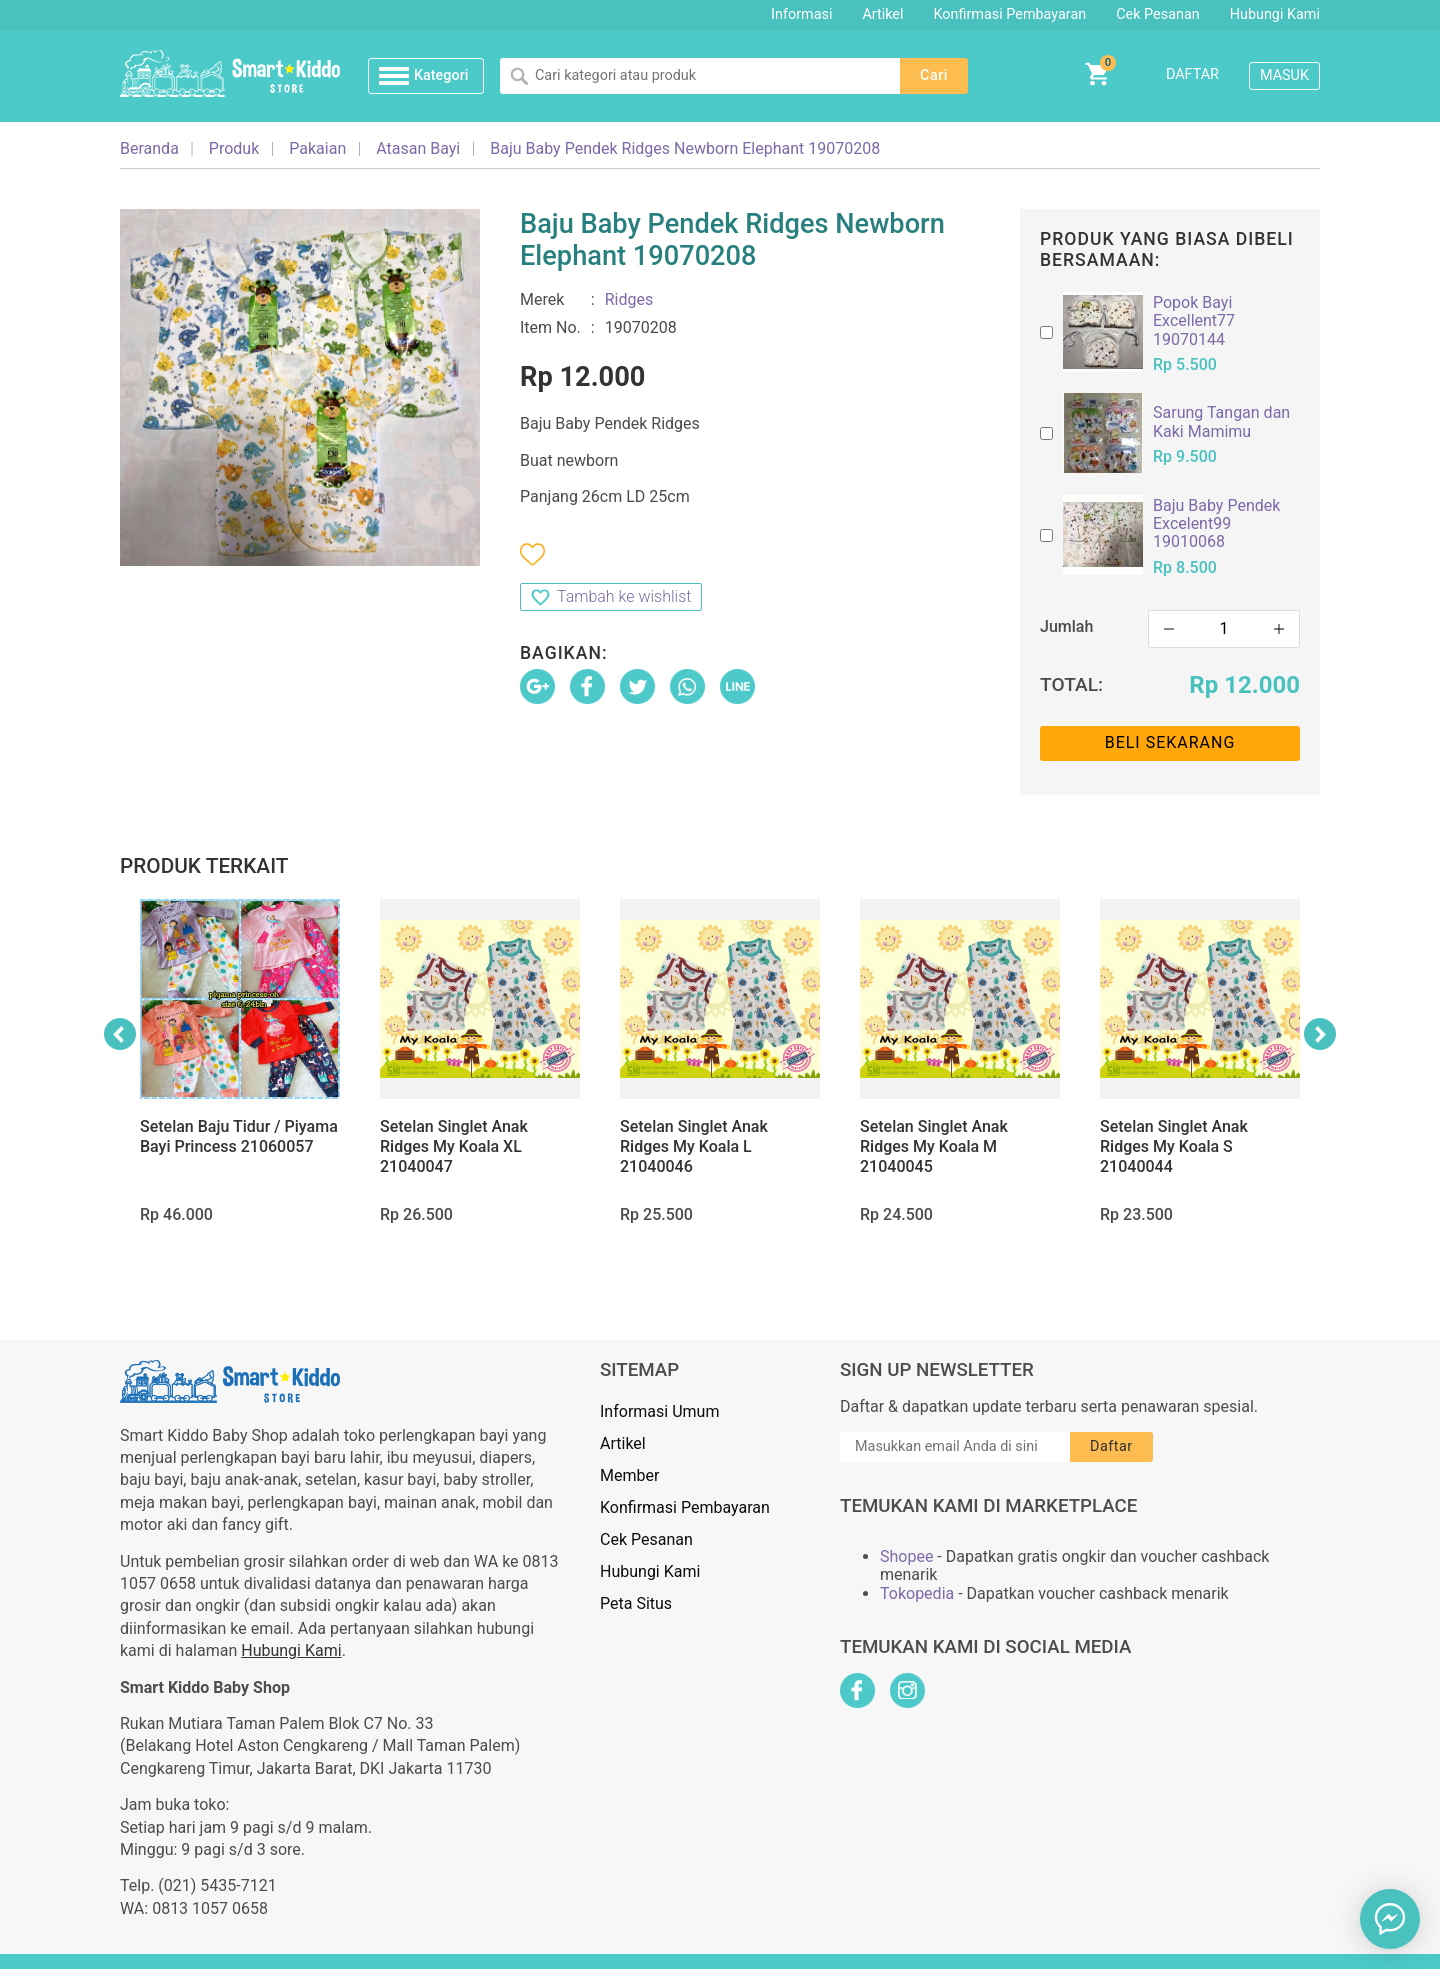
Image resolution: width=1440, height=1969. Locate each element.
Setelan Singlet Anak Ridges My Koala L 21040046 (694, 1146)
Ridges (629, 299)
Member (629, 1475)
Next (1320, 1034)
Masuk (1284, 75)
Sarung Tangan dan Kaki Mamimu (1221, 422)
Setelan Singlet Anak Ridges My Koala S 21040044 (1174, 1146)
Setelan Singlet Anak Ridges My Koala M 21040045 (934, 1146)
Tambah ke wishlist (624, 596)
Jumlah (1066, 626)
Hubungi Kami (1275, 14)
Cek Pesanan (1157, 14)
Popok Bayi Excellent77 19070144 (1194, 321)
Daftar (1192, 74)
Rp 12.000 (1244, 685)
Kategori (441, 75)
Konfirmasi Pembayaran (1010, 14)
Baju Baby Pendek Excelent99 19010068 (1216, 524)
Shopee (906, 1557)
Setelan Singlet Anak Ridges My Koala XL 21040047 (454, 1146)
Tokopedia (917, 1594)
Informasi (801, 14)
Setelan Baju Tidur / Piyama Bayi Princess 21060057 (239, 1136)
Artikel (882, 14)
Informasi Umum (659, 1411)
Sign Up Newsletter (937, 1370)
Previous (120, 1034)
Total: (1071, 684)
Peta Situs (636, 1603)
